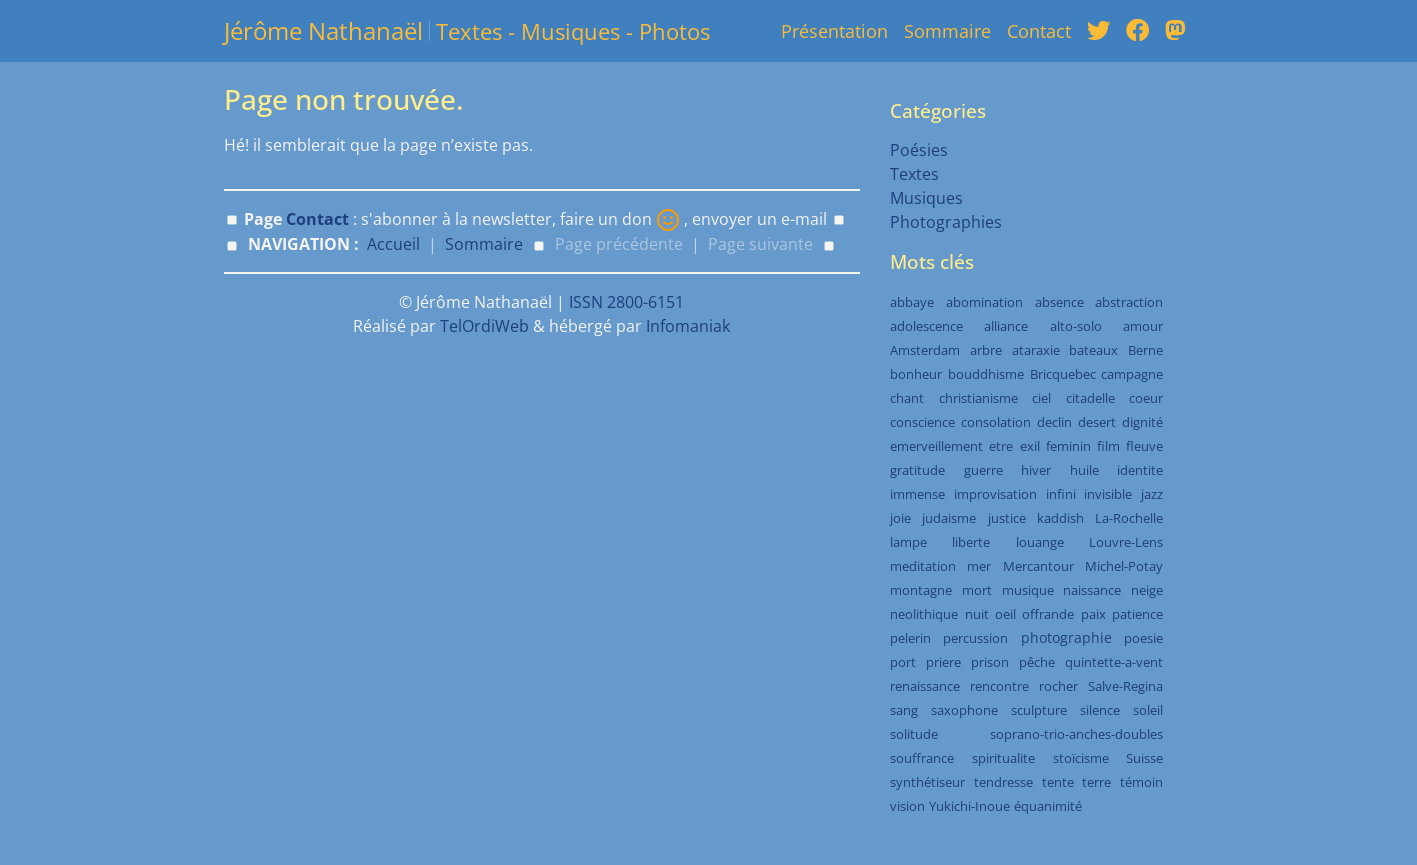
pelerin (910, 638)
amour (1143, 326)
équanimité (1048, 806)
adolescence (926, 326)
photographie (1066, 637)
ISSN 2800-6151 (626, 302)
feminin (1068, 446)
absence (1059, 302)
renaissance (925, 686)
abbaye (912, 302)
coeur (1146, 398)
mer (979, 566)
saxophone (964, 710)
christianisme (978, 398)
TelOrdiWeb (484, 326)
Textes (914, 174)
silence (1100, 710)
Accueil (393, 244)
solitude (914, 734)
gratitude (917, 470)
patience (1137, 614)
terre (1096, 782)
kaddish (1060, 518)
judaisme (949, 518)
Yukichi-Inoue (969, 806)
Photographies (946, 222)
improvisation (995, 494)
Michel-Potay (1124, 566)
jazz (1152, 494)
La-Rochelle (1129, 518)
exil (1030, 446)
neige (1147, 590)
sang (904, 710)
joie (900, 518)
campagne (1132, 374)
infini (1061, 494)
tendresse (1003, 782)
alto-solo (1076, 326)
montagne (921, 590)
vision (907, 806)
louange (1040, 542)
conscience (922, 422)
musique (1028, 590)
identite (1140, 470)
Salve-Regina (1125, 686)
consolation (996, 422)
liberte (971, 542)
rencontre (999, 686)
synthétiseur (927, 782)
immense (917, 494)
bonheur (916, 374)
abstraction (1129, 302)
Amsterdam (925, 350)
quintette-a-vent (1114, 662)
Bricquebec (1063, 374)
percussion (975, 638)
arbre (986, 350)
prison (990, 662)
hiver (1036, 470)
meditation (923, 566)
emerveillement (936, 446)
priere (943, 662)
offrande (1048, 614)
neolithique (924, 614)
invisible (1108, 494)
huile (1084, 470)
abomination (984, 302)
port (903, 662)
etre (1001, 446)
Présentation (834, 31)
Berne (1145, 350)
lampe (908, 542)
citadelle (1090, 398)
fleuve (1144, 446)
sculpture (1039, 710)
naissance (1092, 590)
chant (907, 398)
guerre (983, 470)
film (1108, 446)
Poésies (919, 150)
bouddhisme (986, 374)
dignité (1142, 422)
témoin (1141, 782)
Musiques (926, 198)
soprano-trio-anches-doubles (1076, 734)
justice (1007, 518)
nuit (977, 614)
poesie (1143, 638)
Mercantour (1038, 566)
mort (977, 590)
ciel (1041, 398)
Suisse (1144, 758)
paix (1093, 614)
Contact (1039, 31)
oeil (1005, 614)
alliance (1006, 326)
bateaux (1093, 350)
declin (1054, 422)
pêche (1037, 662)
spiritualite (1003, 758)
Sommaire (947, 31)
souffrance (922, 758)
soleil (1148, 710)
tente (1058, 782)
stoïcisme (1081, 758)
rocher (1058, 686)
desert (1097, 422)
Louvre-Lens (1126, 542)
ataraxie (1036, 350)
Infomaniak (688, 326)
